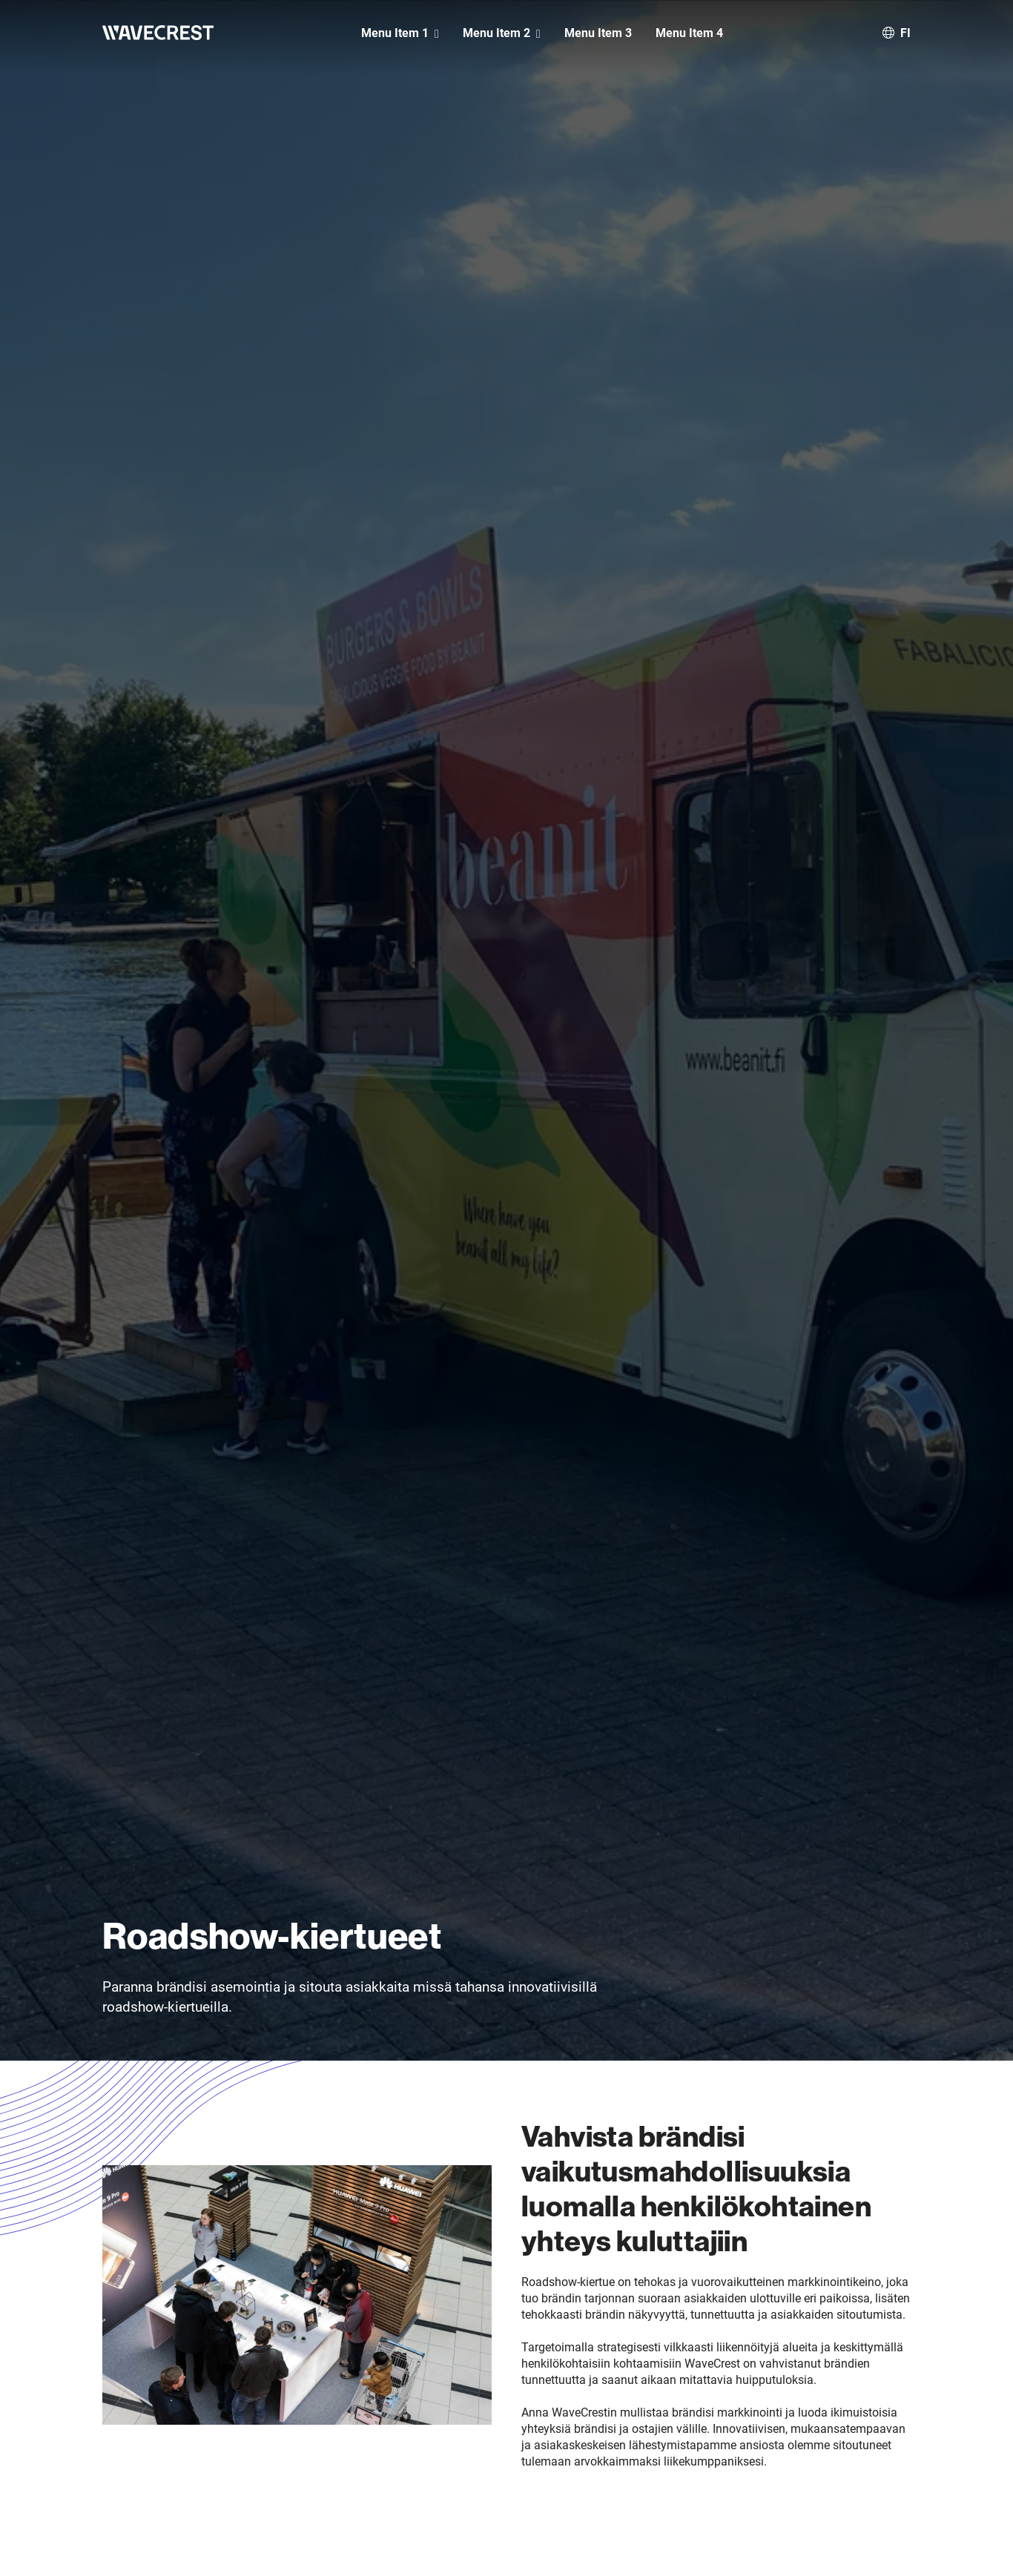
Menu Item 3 (598, 33)
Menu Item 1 (395, 33)
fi (905, 32)
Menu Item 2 (496, 33)
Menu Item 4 (689, 33)
